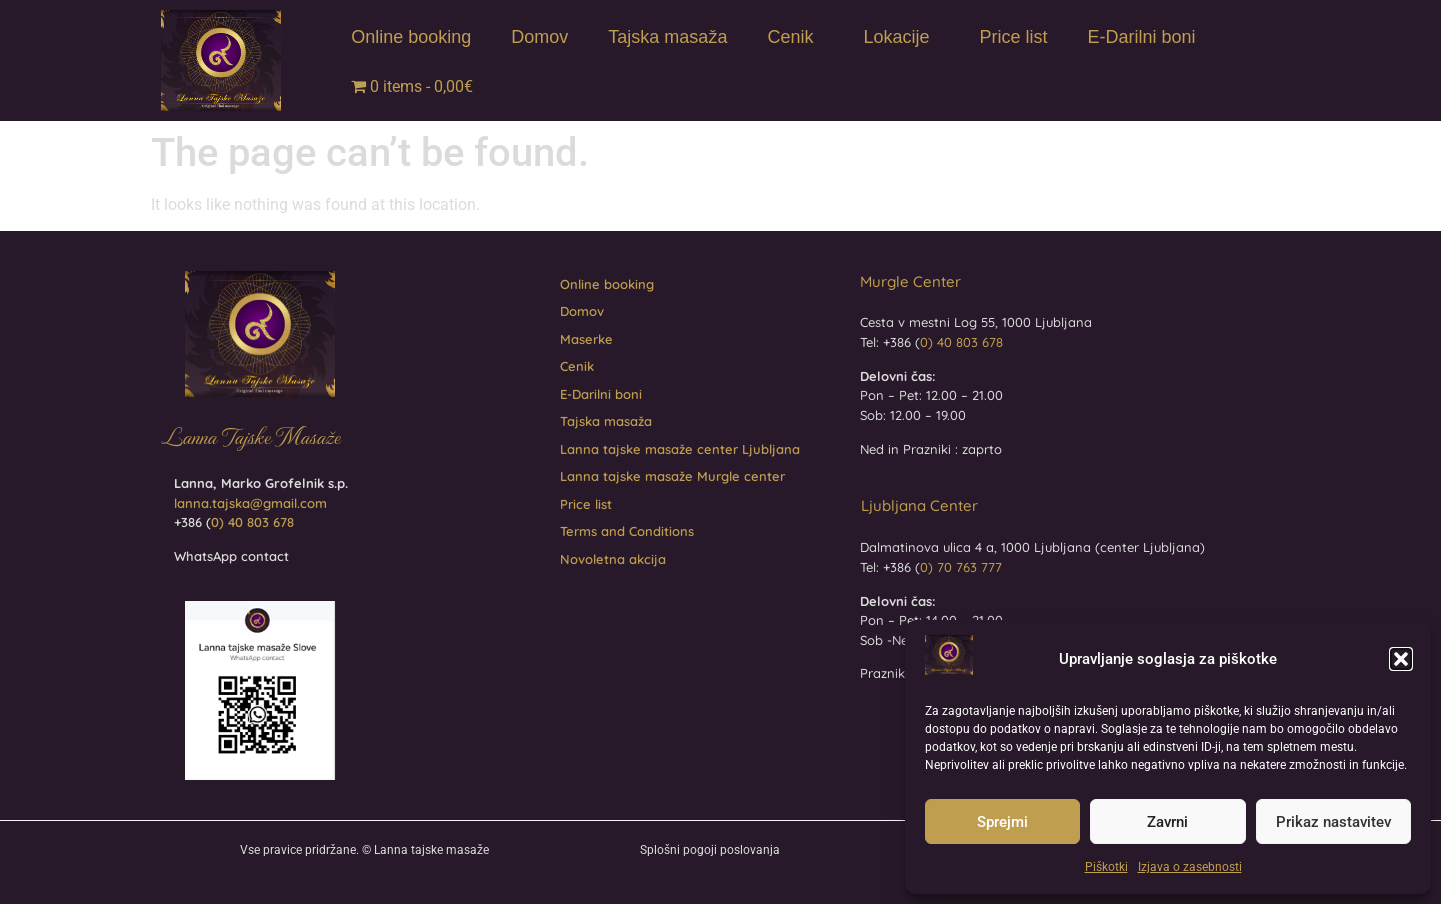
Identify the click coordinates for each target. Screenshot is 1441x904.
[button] (1401, 659)
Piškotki (1106, 867)
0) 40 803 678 (252, 522)
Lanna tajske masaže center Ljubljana (680, 449)
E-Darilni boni (1142, 37)
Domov (539, 37)
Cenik (795, 37)
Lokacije (901, 37)
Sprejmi (1002, 822)
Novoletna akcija (613, 559)
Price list (1013, 37)
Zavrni (1167, 822)
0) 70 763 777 (961, 567)
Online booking (411, 37)
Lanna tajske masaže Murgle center (672, 476)
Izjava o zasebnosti (1190, 867)
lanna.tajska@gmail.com (250, 503)
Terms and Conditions (627, 531)
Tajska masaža (667, 37)
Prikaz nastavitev (1333, 822)
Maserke (586, 339)
